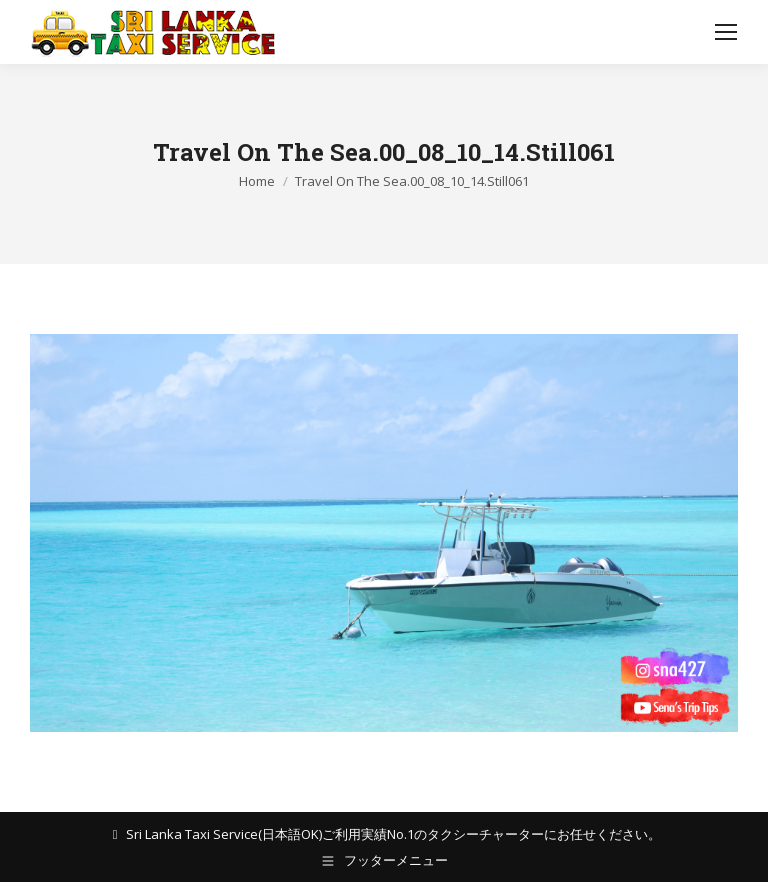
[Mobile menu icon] (726, 32)
